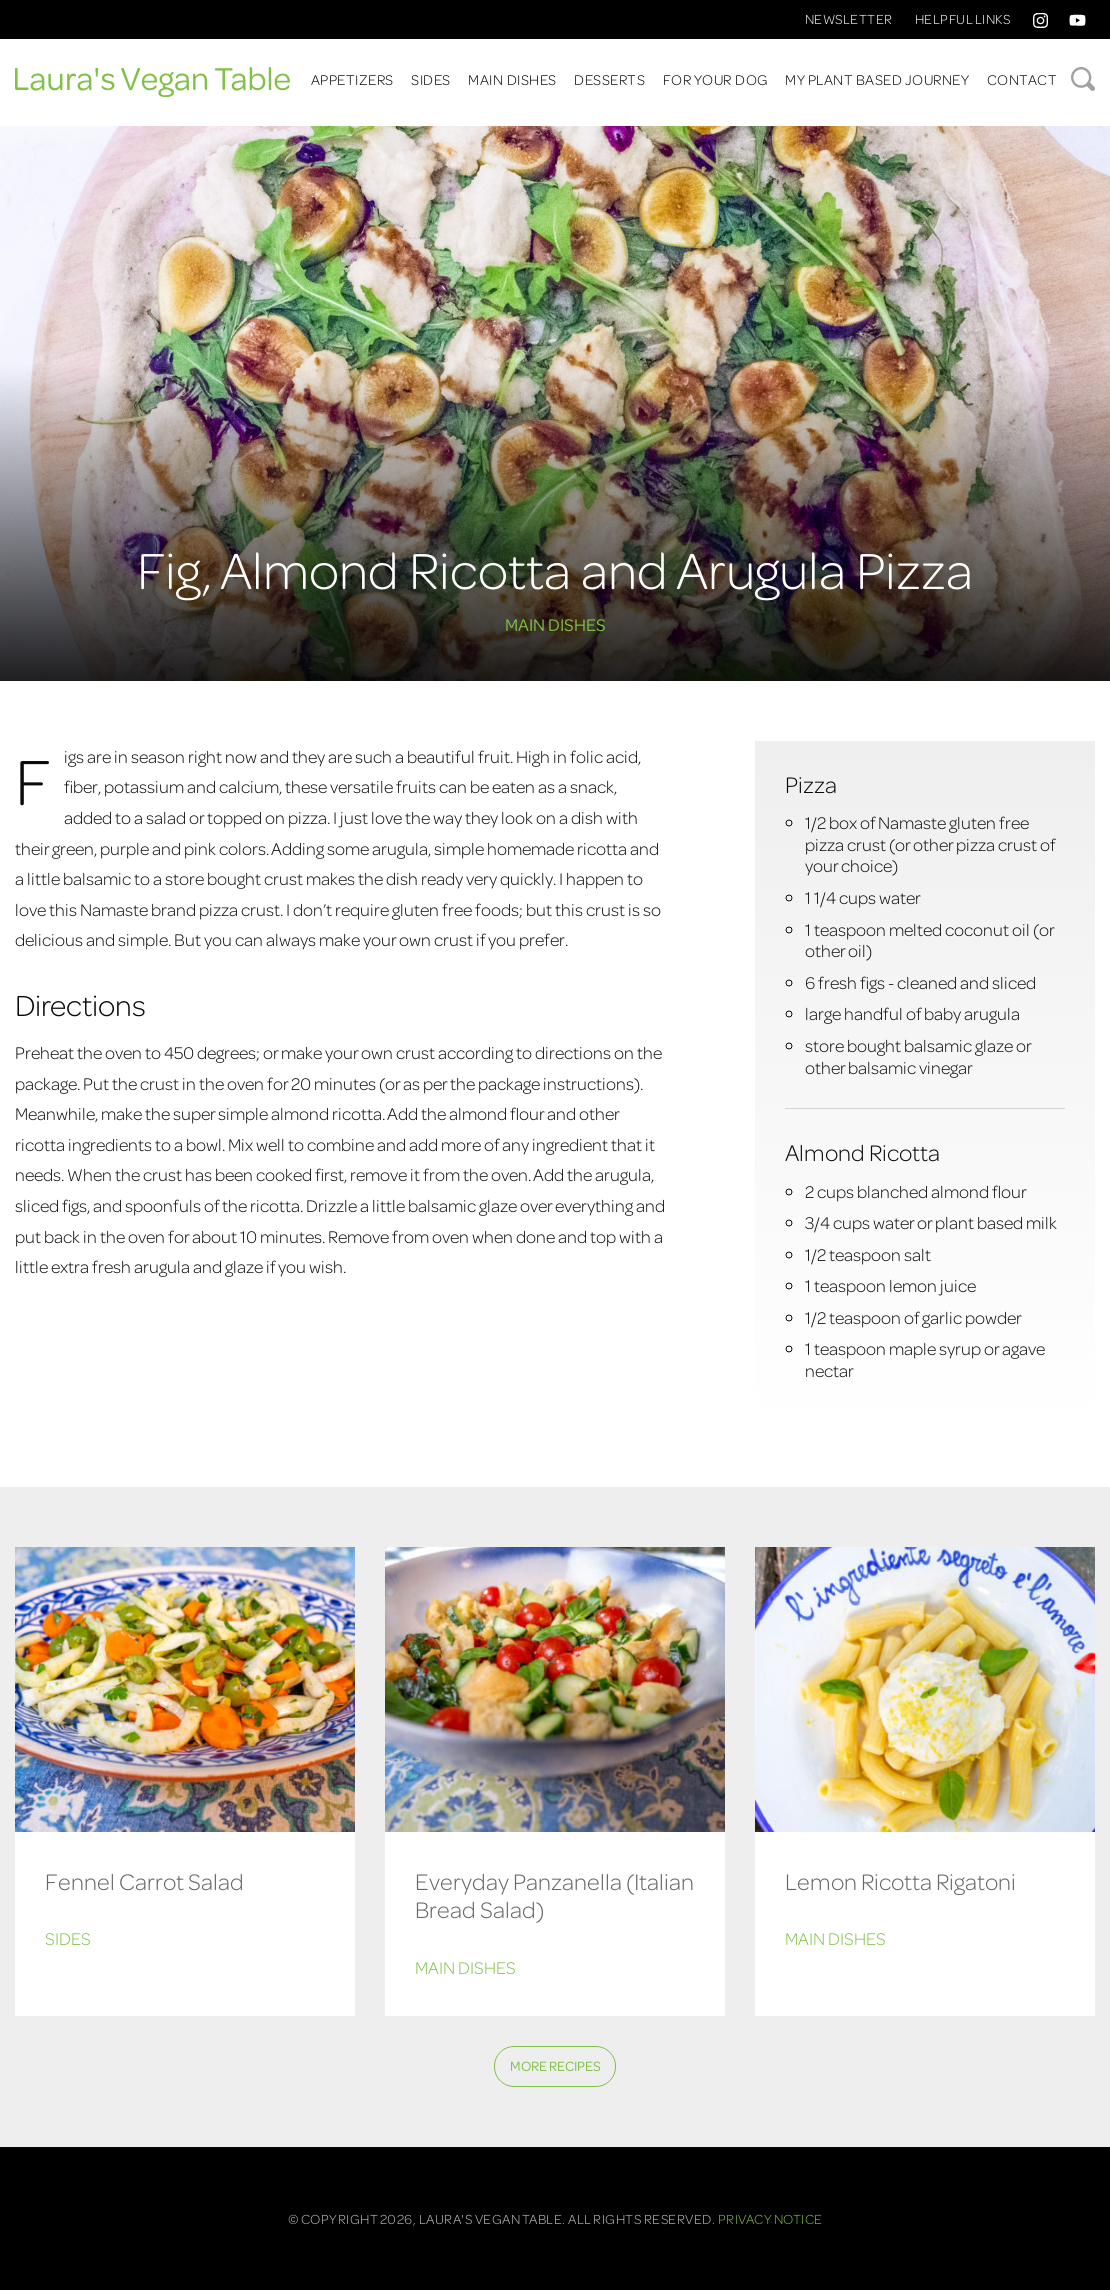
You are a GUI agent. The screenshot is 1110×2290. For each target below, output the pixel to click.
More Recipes (555, 2065)
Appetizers (352, 79)
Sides (431, 79)
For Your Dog (715, 79)
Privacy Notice (770, 2218)
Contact (1022, 79)
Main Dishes (512, 79)
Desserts (609, 79)
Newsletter (849, 18)
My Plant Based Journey (877, 79)
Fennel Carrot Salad (144, 1880)
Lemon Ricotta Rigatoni (900, 1880)
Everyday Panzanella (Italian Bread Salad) (554, 1895)
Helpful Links (963, 18)
